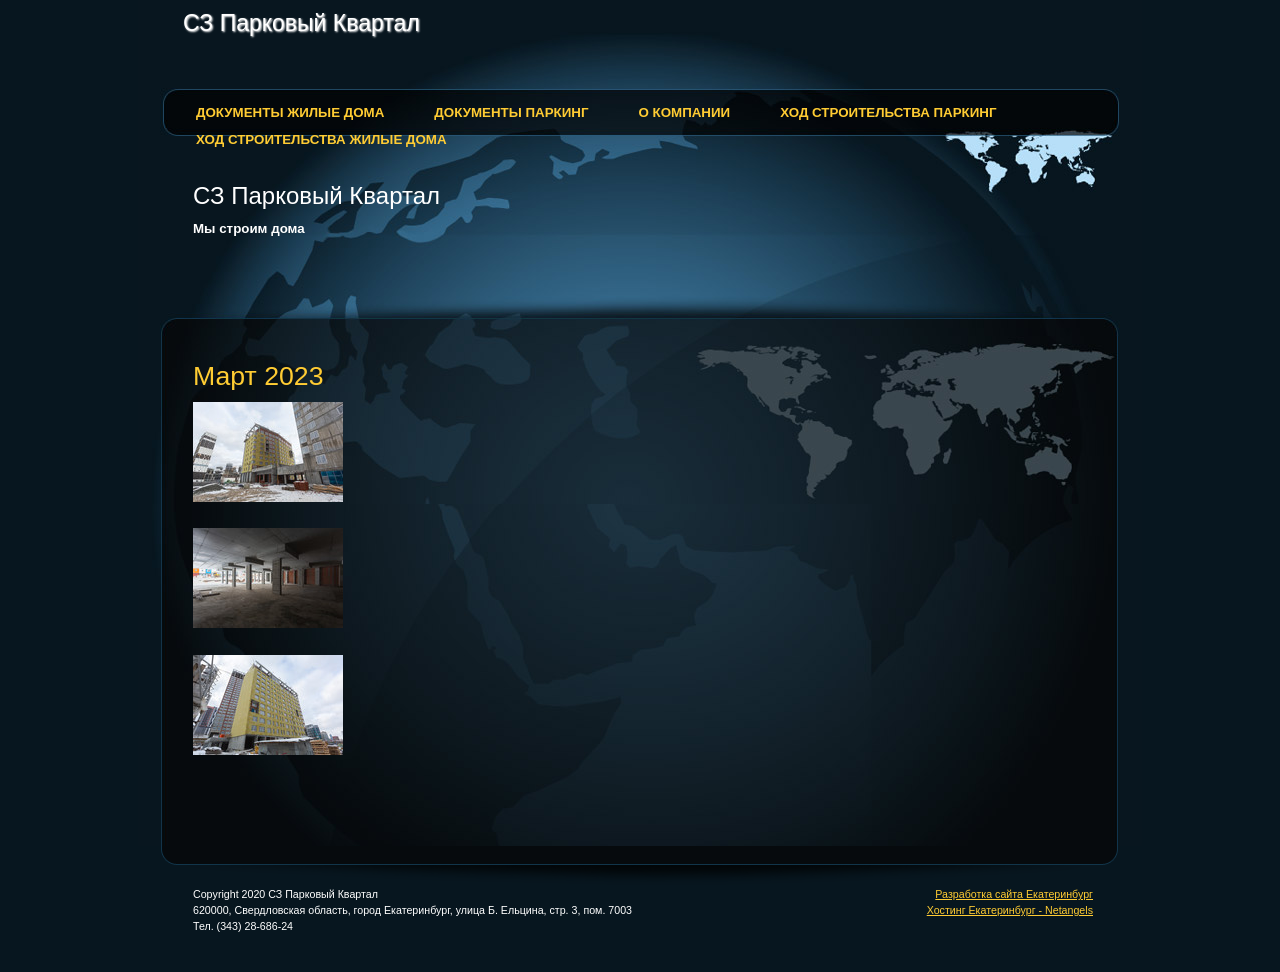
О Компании (684, 112)
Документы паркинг (511, 112)
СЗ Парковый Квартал (301, 23)
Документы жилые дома (290, 112)
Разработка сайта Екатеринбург (1014, 894)
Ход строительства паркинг (888, 112)
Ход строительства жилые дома (321, 139)
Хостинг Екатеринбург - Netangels (1010, 910)
